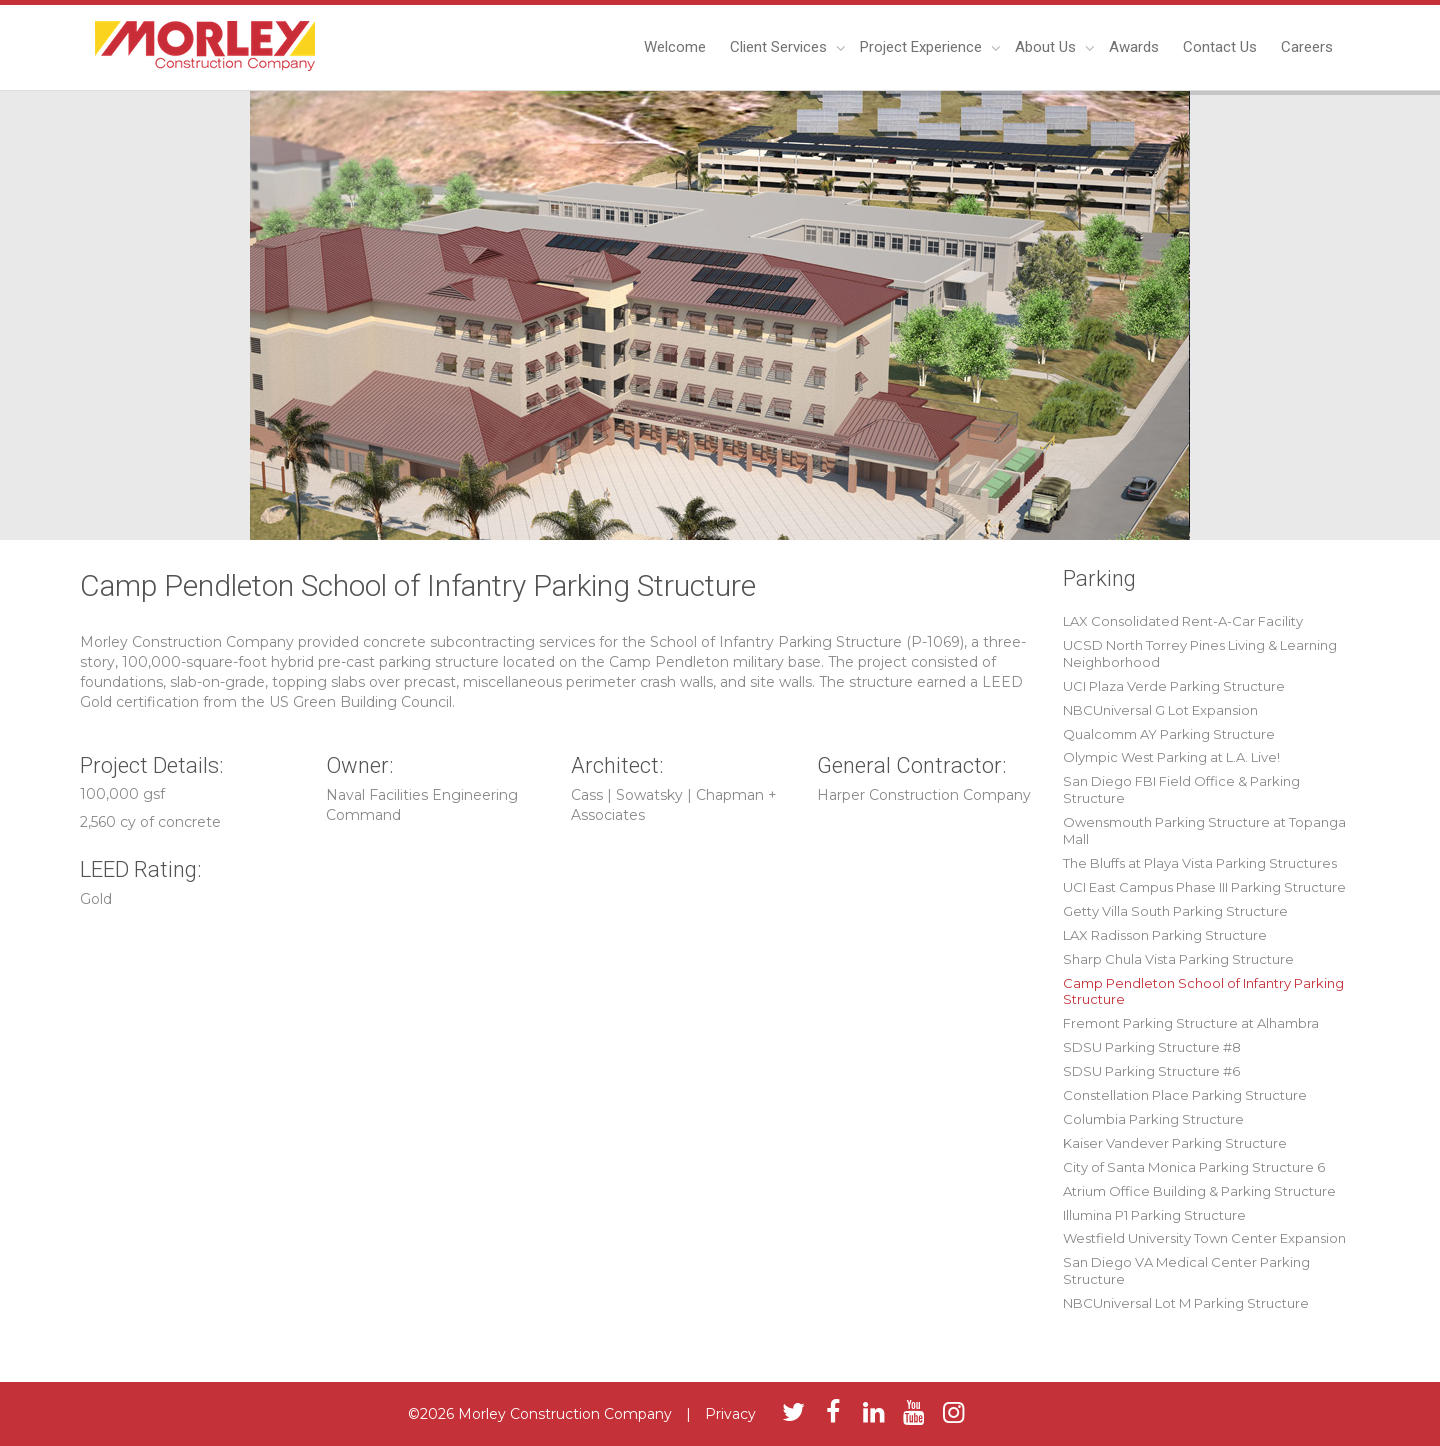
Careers (1307, 47)
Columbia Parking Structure (1153, 1119)
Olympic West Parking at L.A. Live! (1171, 757)
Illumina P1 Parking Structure (1154, 1215)
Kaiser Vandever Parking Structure (1175, 1143)
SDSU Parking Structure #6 (1151, 1071)
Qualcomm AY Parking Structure (1169, 734)
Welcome (675, 47)
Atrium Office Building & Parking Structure (1199, 1191)
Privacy (730, 1414)
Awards (1134, 47)
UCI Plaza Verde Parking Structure (1174, 686)
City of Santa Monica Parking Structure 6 (1194, 1167)
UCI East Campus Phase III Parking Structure (1204, 887)
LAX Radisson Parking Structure (1165, 935)
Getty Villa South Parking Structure (1175, 911)
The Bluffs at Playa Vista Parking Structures (1200, 863)
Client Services (780, 47)
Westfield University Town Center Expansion (1204, 1238)
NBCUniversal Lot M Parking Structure (1186, 1303)
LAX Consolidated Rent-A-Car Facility (1183, 621)
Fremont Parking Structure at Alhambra (1191, 1023)
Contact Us (1220, 47)
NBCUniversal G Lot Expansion (1160, 710)
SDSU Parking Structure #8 (1152, 1047)
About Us (1047, 47)
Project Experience (923, 47)
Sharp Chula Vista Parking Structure (1178, 959)
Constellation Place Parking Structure (1185, 1095)
